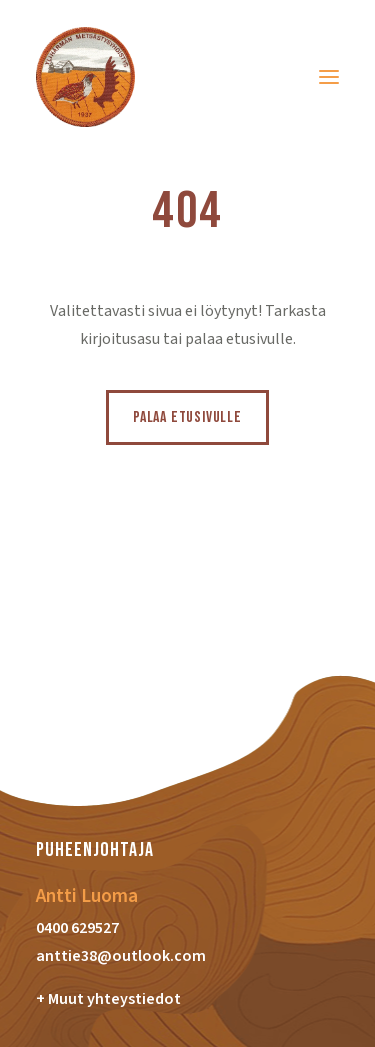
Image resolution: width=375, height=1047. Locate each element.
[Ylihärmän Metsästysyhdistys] (85, 77)
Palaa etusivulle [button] (187, 417)
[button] (329, 77)
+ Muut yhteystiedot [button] (108, 999)
